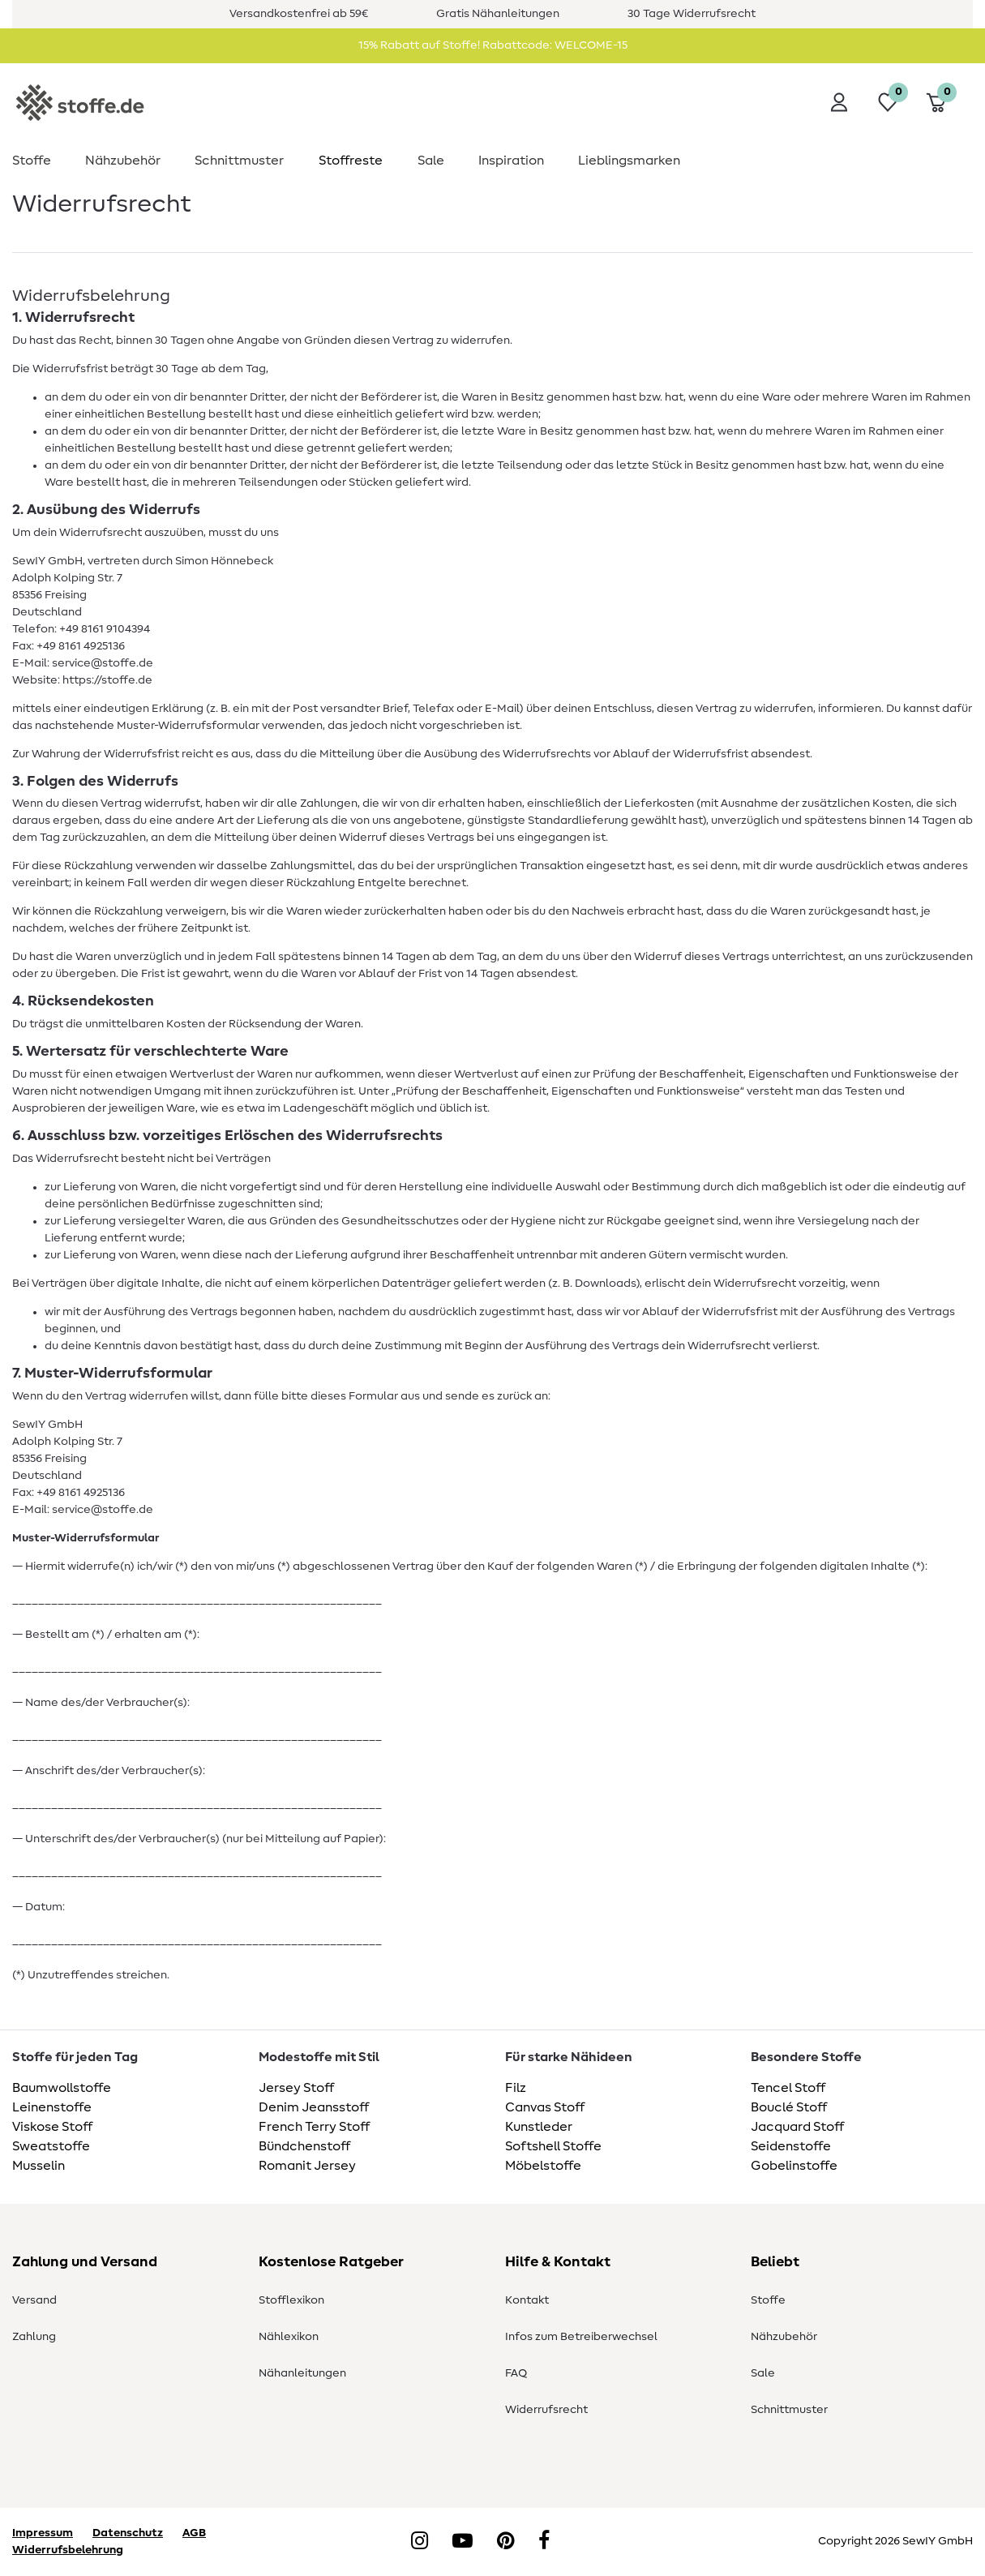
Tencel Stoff (788, 2087)
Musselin (38, 2165)
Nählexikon (289, 2336)
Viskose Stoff (52, 2126)
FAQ (516, 2373)
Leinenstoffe (52, 2107)
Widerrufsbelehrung (67, 2550)
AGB (194, 2533)
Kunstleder (538, 2126)
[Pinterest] (505, 2542)
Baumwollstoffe (61, 2087)
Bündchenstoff (304, 2146)
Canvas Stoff (545, 2107)
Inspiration (511, 160)
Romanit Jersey (307, 2165)
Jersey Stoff (296, 2087)
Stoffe (31, 160)
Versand (34, 2300)
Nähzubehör (123, 160)
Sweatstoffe (51, 2146)
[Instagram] (419, 2542)
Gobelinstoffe (794, 2165)
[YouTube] (462, 2542)
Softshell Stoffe (553, 2146)
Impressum (42, 2533)
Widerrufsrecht (546, 2409)
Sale (431, 160)
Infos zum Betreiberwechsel (581, 2336)
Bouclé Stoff (789, 2107)
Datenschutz (127, 2533)
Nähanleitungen (302, 2373)
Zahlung (34, 2336)
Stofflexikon (291, 2300)
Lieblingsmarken (629, 160)
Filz (515, 2087)
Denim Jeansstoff (314, 2107)
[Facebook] (544, 2542)
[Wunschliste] (887, 102)
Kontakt (527, 2300)
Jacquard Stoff (797, 2126)
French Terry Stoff (314, 2126)
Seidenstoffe (791, 2146)
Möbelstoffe (543, 2165)
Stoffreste (351, 160)
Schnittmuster (239, 160)
